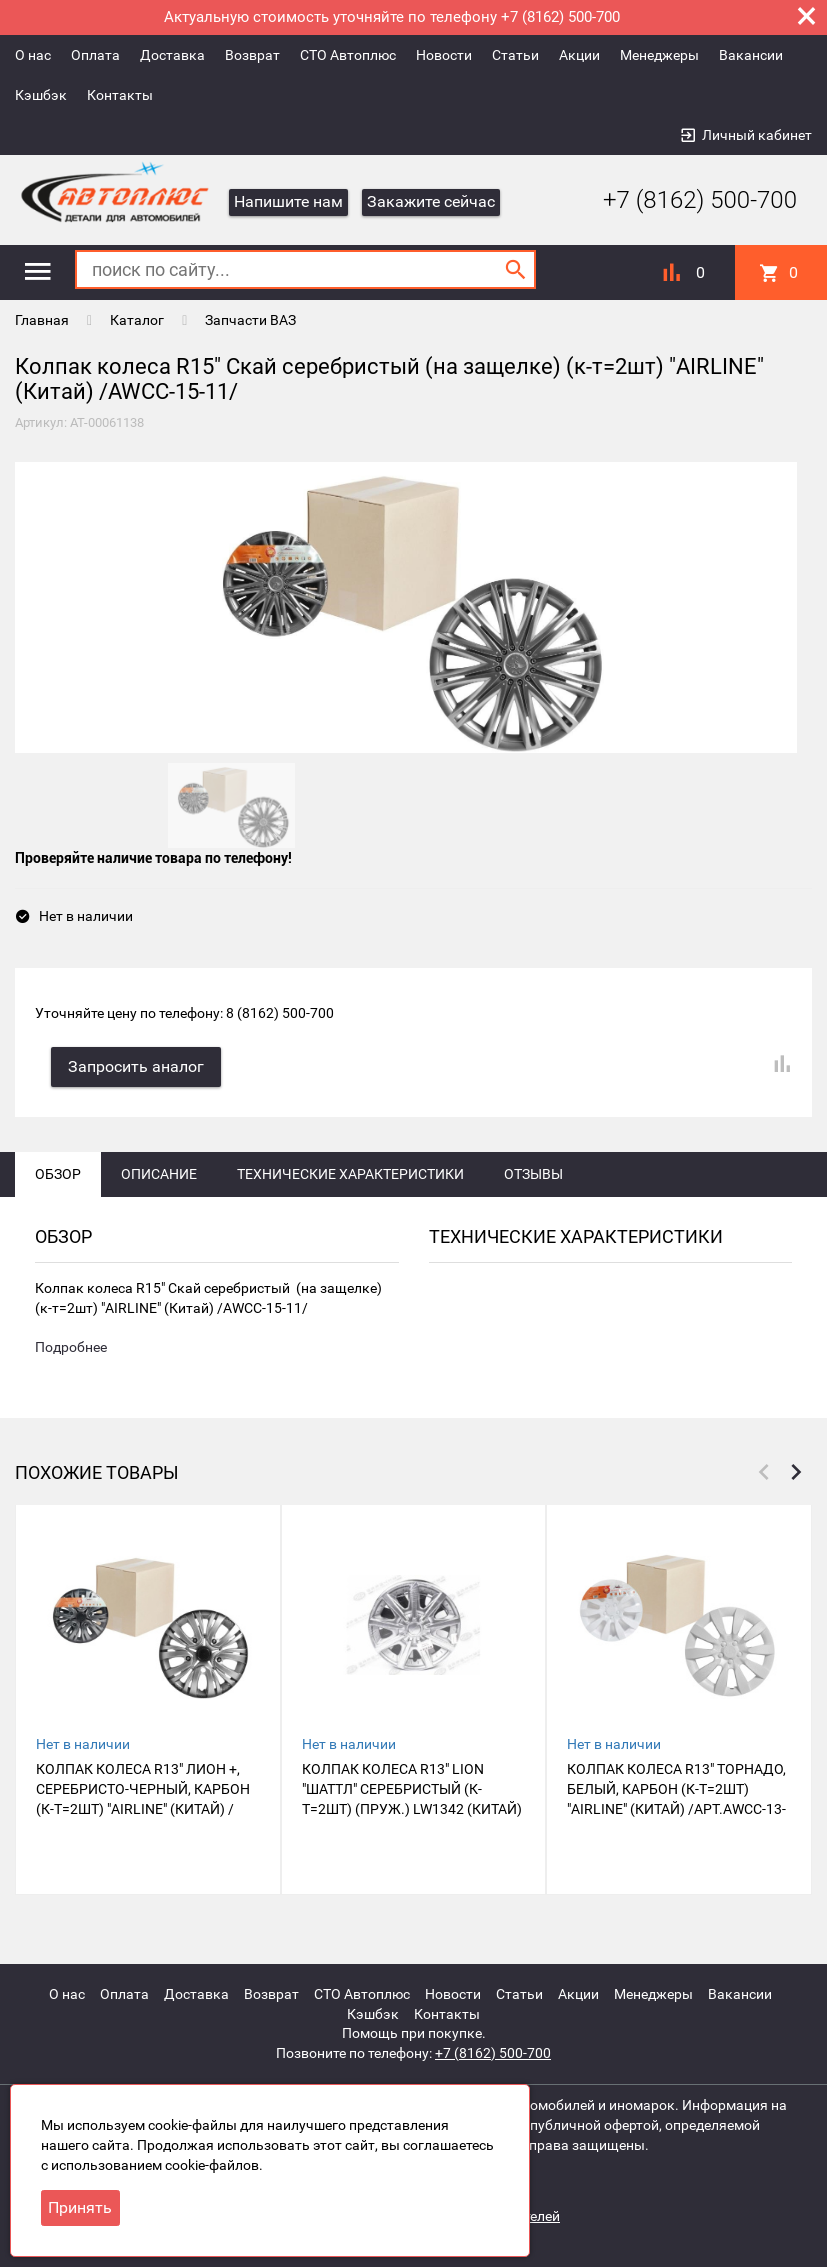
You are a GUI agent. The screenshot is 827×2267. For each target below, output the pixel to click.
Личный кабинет (757, 135)
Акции (579, 55)
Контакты (120, 95)
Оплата (95, 55)
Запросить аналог (140, 1071)
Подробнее (71, 1353)
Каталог (137, 320)
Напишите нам (288, 201)
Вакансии (751, 55)
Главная (42, 320)
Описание (159, 1179)
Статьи (515, 55)
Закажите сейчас (431, 201)
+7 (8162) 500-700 (685, 200)
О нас (33, 55)
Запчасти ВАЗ (250, 320)
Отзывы (533, 1179)
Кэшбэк (41, 95)
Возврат (252, 55)
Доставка (172, 55)
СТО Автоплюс (348, 55)
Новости (444, 55)
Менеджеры (659, 55)
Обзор (58, 1179)
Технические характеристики (350, 1179)
